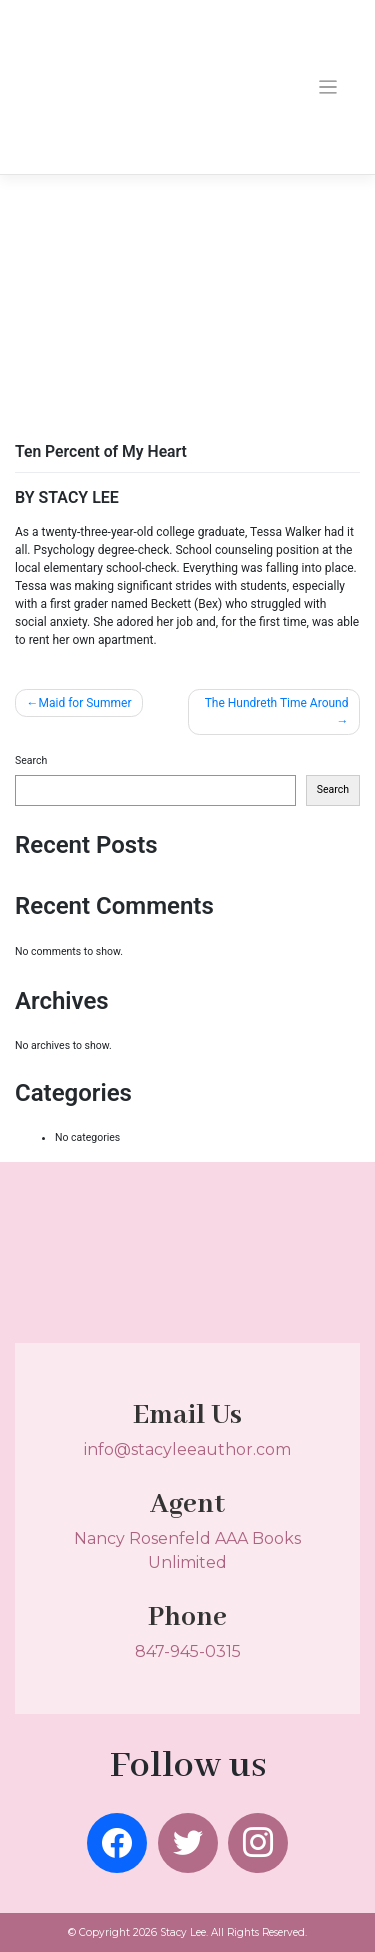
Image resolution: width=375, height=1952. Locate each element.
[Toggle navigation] (328, 87)
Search (31, 760)
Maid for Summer (85, 703)
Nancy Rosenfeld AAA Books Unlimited (187, 1534)
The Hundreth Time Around (277, 703)
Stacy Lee (183, 1932)
